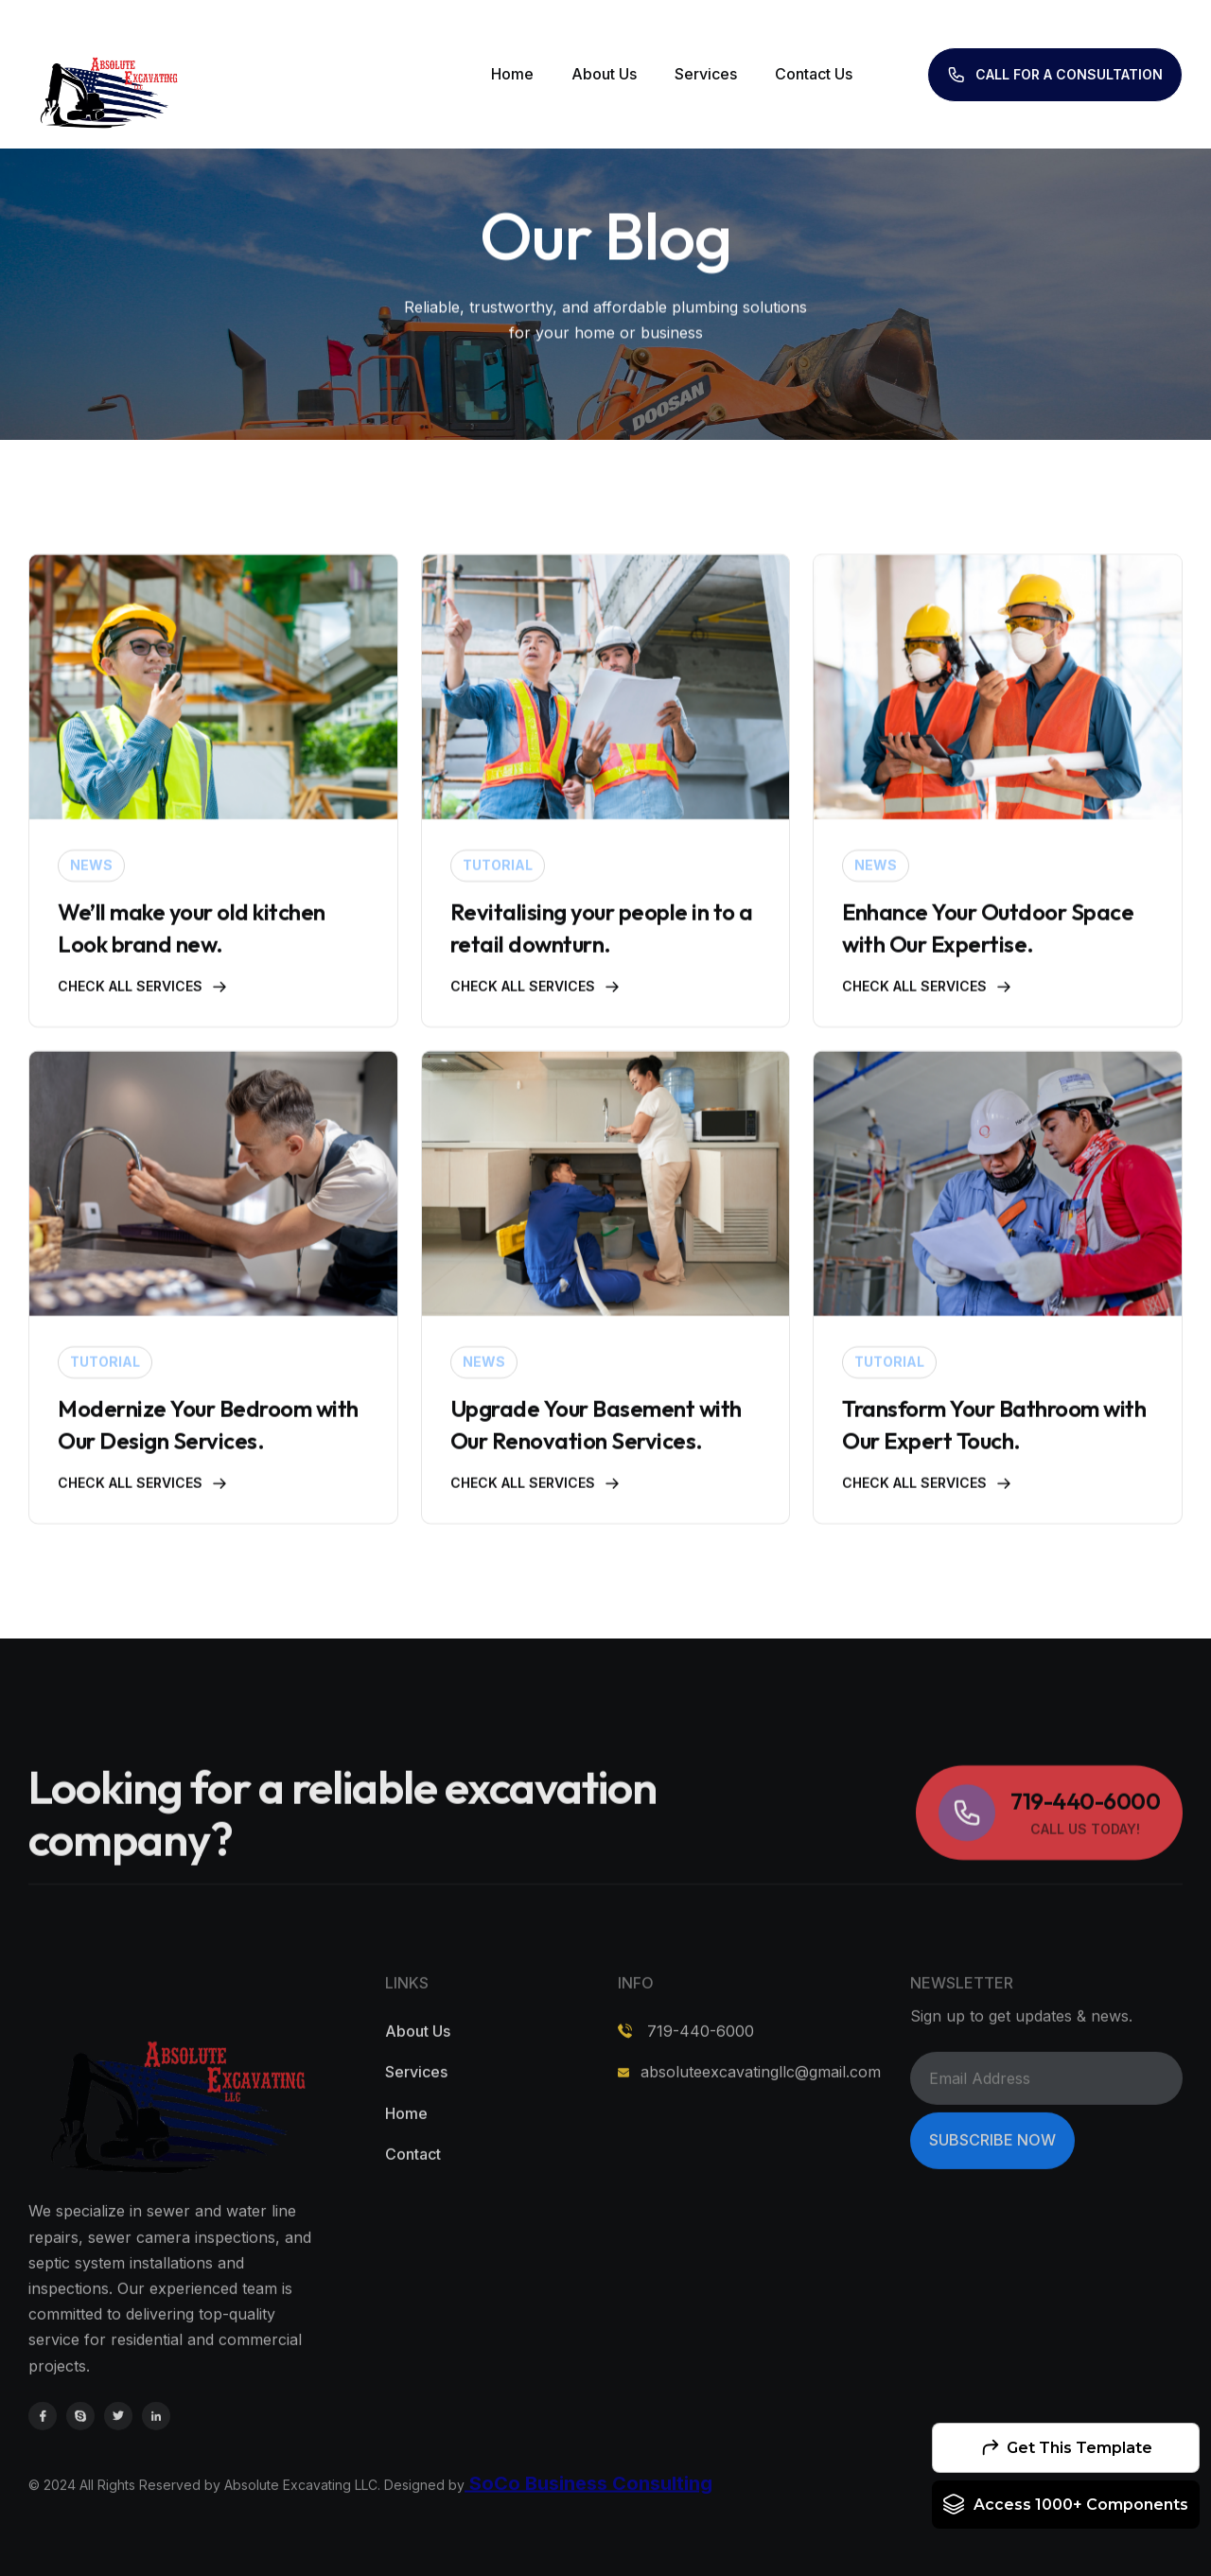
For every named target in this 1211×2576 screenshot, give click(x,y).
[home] (107, 74)
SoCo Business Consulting (588, 2538)
